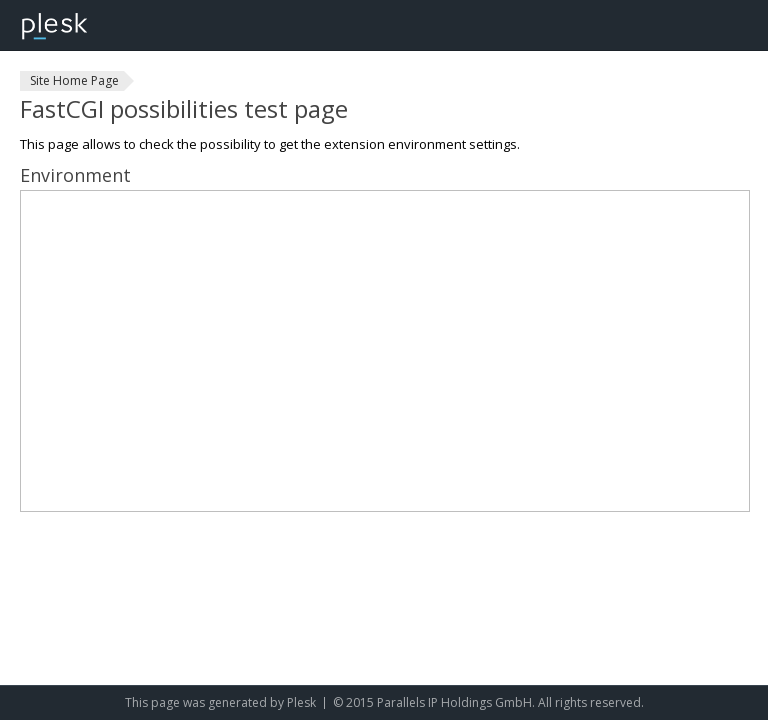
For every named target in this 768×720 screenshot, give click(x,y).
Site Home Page (74, 80)
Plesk (301, 702)
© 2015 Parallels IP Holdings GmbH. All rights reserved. (488, 702)
